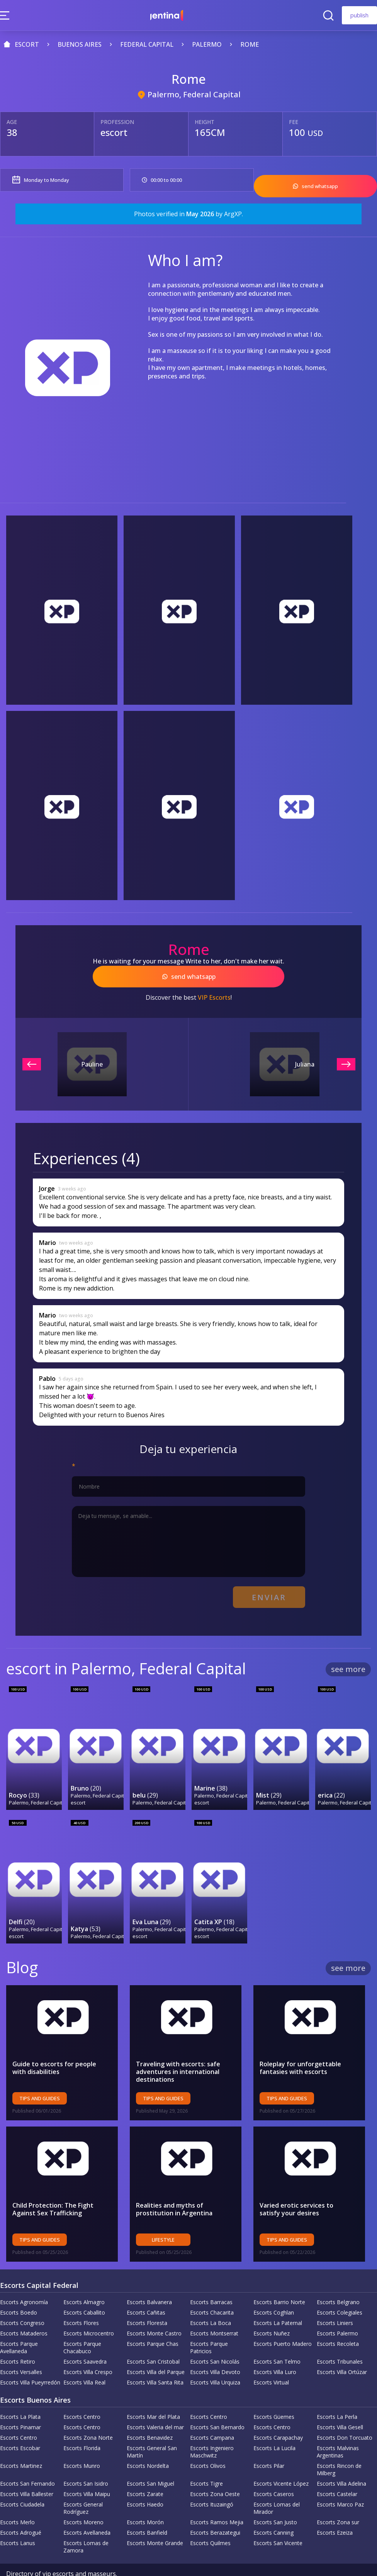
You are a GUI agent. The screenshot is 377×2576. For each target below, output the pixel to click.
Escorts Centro (81, 2392)
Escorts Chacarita (212, 2287)
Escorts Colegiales (339, 2287)
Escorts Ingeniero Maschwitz (212, 2427)
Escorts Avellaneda (86, 2508)
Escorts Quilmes (210, 2518)
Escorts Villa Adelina (341, 2458)
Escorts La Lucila (274, 2423)
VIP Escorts (214, 989)
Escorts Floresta (147, 2298)
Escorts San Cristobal (153, 2336)
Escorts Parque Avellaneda (19, 2322)
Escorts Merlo (17, 2497)
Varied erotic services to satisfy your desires (307, 2184)
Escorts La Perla (337, 2392)
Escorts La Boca (210, 2298)
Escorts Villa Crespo (87, 2347)
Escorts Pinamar (20, 2402)
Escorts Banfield (147, 2508)
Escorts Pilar (268, 2441)
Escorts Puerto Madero (282, 2319)
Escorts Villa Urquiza (215, 2357)
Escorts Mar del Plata (153, 2392)
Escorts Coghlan (273, 2287)
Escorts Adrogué (20, 2508)
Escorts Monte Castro (154, 2308)
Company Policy (29, 2557)
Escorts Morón (145, 2497)
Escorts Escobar (20, 2423)
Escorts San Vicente (277, 2518)
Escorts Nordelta (148, 2441)
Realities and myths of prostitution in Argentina (174, 2184)
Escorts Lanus (17, 2518)
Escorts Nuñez (271, 2308)
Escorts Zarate (145, 2469)
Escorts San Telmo (277, 2336)
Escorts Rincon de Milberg (339, 2444)
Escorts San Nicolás (214, 2336)
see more (348, 1656)
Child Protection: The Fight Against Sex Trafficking (52, 2184)
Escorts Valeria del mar (155, 2402)
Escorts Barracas (211, 2277)
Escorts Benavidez (150, 2413)
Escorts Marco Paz (340, 2479)
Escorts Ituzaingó (211, 2479)
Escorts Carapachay (278, 2413)
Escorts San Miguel (150, 2458)
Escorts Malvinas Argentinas (338, 2427)
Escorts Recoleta (338, 2319)
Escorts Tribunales (340, 2336)
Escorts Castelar (337, 2469)
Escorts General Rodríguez (83, 2483)
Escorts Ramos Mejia (216, 2497)
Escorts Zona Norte (88, 2413)
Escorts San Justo (275, 2497)
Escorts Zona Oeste (215, 2469)
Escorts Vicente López (281, 2458)
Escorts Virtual (271, 2357)
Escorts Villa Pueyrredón (30, 2357)
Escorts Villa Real (84, 2357)
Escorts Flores (81, 2298)
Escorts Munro (81, 2441)
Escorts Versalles (21, 2347)
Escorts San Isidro (85, 2458)
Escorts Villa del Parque (156, 2347)
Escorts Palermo (337, 2308)
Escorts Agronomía (24, 2277)
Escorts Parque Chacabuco (82, 2322)
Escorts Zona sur (338, 2497)
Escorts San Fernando (27, 2458)
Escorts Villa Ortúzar (342, 2347)
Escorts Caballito (84, 2287)
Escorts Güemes (273, 2392)
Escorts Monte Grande (155, 2518)
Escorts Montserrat (214, 2308)
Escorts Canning (273, 2508)
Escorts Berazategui (215, 2508)
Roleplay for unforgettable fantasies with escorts (300, 2043)
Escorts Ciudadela (22, 2479)
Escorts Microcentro (88, 2308)
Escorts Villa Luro (274, 2347)
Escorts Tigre (206, 2458)
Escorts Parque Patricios (209, 2322)
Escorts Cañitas (146, 2287)
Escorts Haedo (145, 2479)
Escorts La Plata (20, 2392)
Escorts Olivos (208, 2441)
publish (359, 15)
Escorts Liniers (335, 2298)
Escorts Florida (81, 2423)
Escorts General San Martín (152, 2427)
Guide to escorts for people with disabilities (61, 2043)
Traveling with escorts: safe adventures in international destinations (178, 2047)
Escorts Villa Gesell (340, 2402)
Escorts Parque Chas (152, 2319)
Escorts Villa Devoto (215, 2347)
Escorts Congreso (22, 2298)
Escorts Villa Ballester (26, 2469)
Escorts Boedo (18, 2287)
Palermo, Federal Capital (194, 94)
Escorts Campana (212, 2413)
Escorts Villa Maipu (86, 2469)
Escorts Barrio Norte (279, 2277)
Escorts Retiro (17, 2336)
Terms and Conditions (136, 2557)
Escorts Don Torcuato (344, 2413)
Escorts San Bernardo (217, 2402)
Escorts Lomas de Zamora (86, 2522)
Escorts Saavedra (85, 2336)
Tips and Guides (39, 2073)
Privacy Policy (77, 2557)
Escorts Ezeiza (335, 2508)
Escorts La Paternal (277, 2298)
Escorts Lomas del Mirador (276, 2483)
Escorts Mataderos (24, 2308)
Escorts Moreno (83, 2497)
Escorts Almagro (84, 2277)
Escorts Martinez (21, 2441)
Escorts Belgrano (338, 2277)
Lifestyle (163, 2214)
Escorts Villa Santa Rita (155, 2357)
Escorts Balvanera (149, 2277)
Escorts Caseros (273, 2469)
